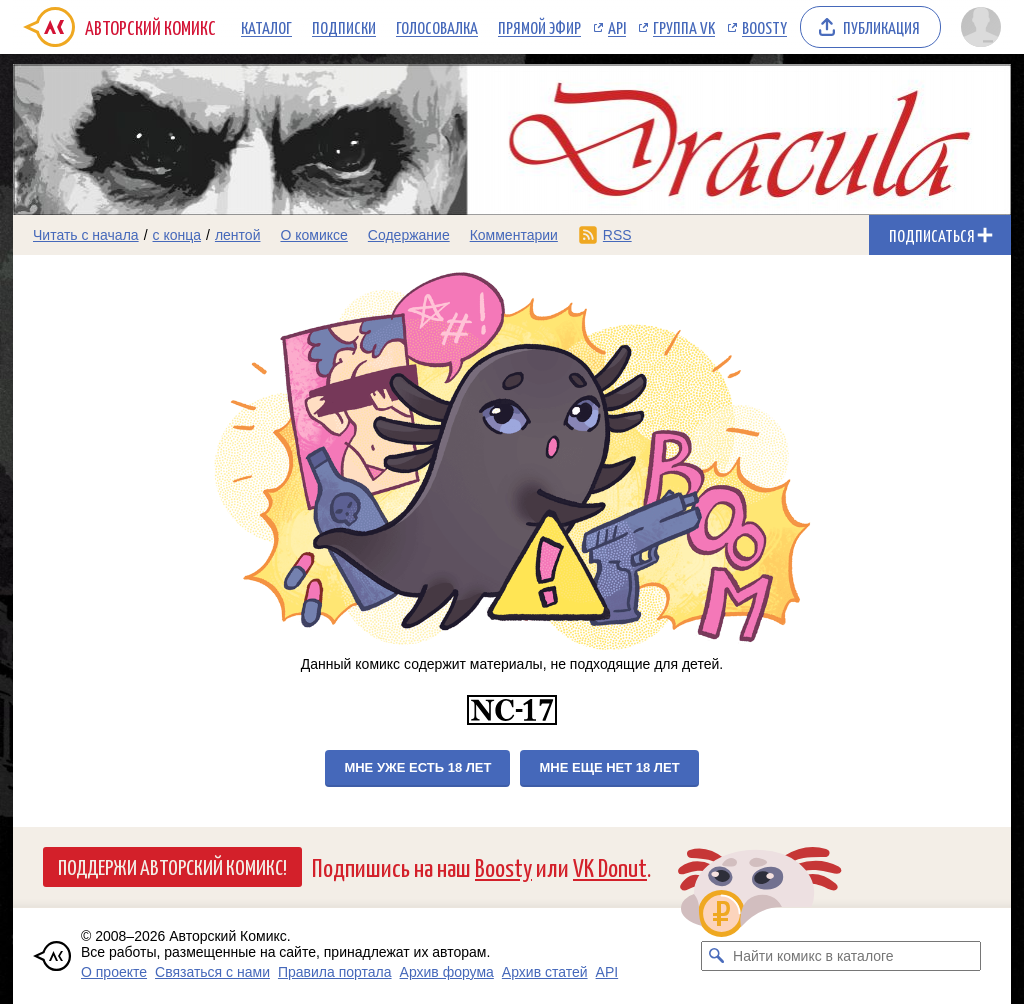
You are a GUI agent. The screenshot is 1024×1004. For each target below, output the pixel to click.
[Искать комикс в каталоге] (716, 956)
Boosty (764, 27)
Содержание (409, 235)
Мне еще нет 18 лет (609, 767)
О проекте (114, 972)
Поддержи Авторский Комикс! (172, 866)
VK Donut (610, 866)
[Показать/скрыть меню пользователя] (981, 27)
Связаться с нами (212, 972)
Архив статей (545, 972)
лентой (238, 235)
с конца (177, 235)
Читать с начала (86, 235)
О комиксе (313, 235)
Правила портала (335, 972)
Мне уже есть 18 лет (417, 767)
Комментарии (514, 235)
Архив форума (447, 972)
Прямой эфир (539, 27)
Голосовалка (437, 27)
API (617, 27)
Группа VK (684, 27)
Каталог (266, 27)
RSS (617, 235)
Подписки (344, 27)
